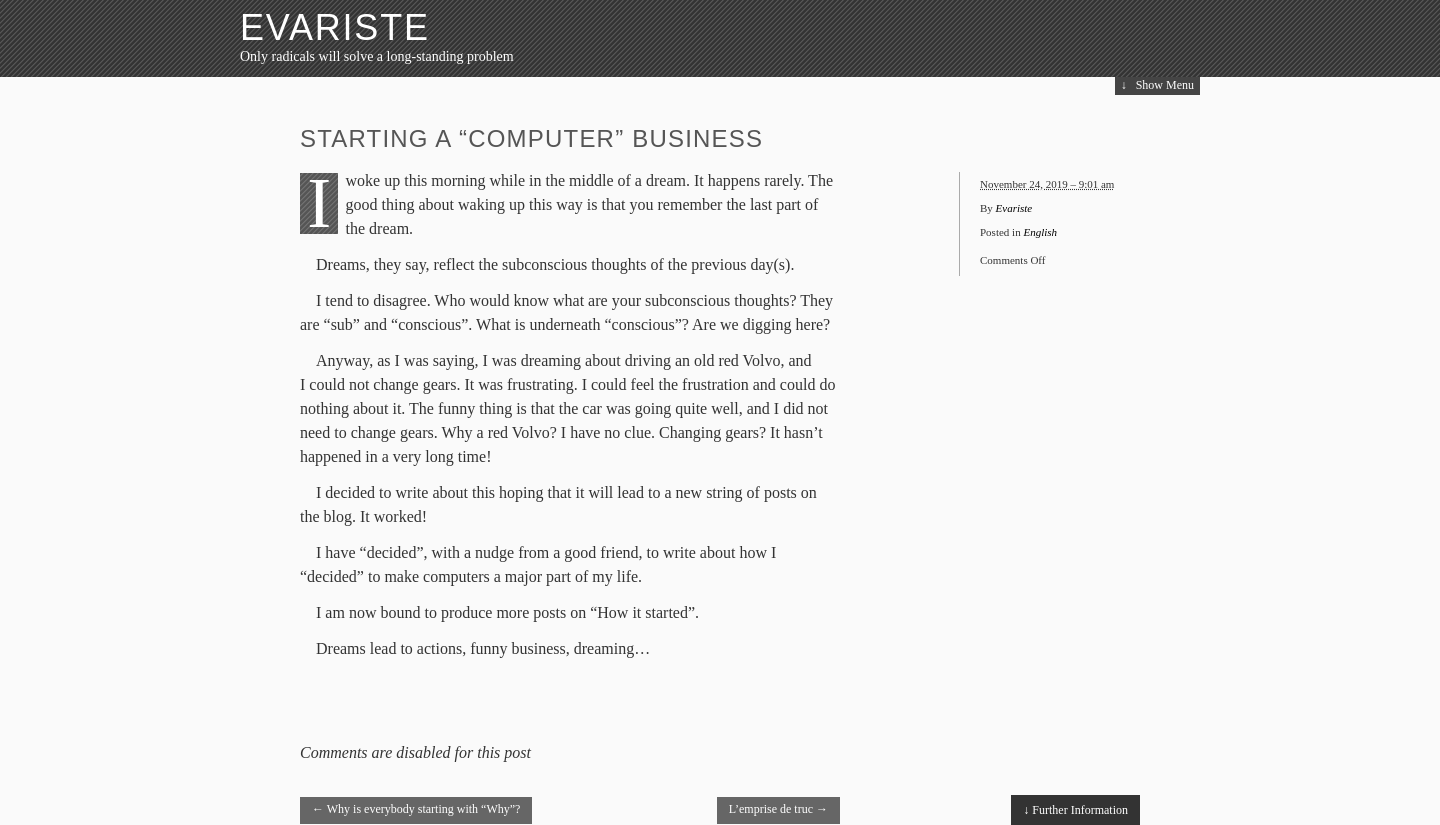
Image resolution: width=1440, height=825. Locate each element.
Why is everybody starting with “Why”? (416, 809)
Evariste (335, 27)
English (1040, 232)
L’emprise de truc (778, 809)
